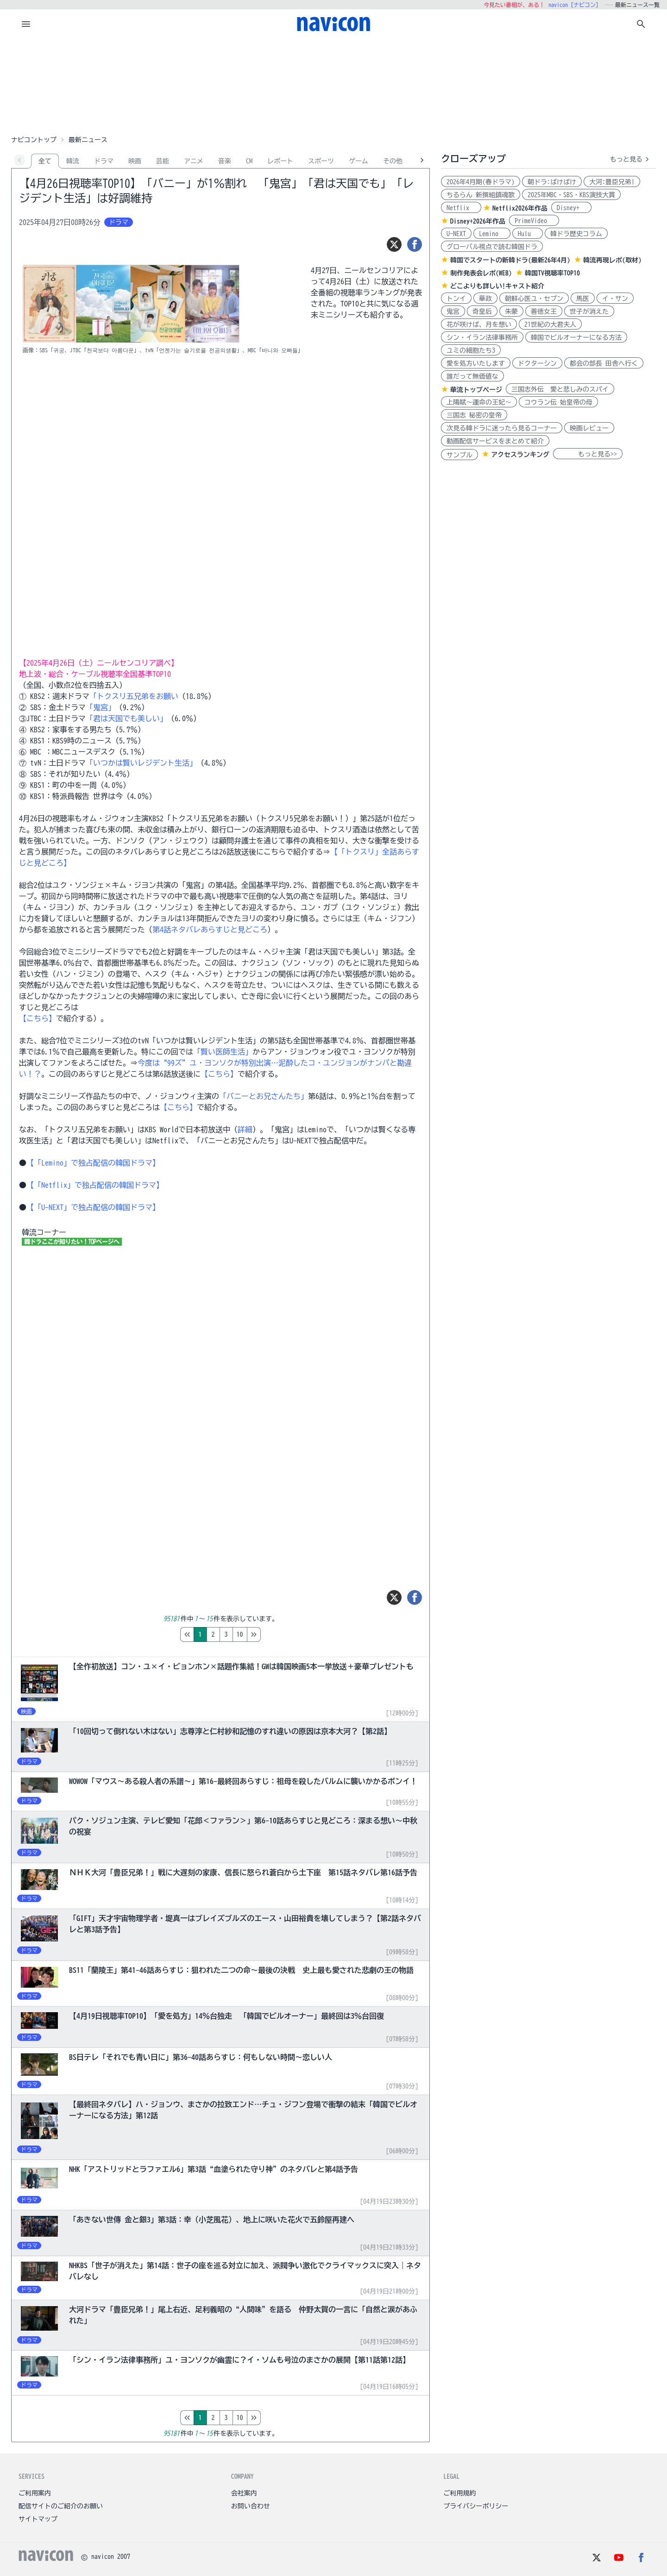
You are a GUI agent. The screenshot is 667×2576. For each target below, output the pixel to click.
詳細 (245, 1129)
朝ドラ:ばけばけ (552, 182)
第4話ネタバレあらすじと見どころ (209, 929)
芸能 (162, 161)
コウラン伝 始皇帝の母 (558, 402)
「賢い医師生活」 (222, 1051)
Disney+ (571, 208)
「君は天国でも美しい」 (126, 718)
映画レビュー (589, 428)
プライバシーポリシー (475, 2506)
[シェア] (414, 244)
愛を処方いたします (476, 363)
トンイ (456, 298)
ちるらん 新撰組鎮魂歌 (481, 195)
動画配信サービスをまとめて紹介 (495, 441)
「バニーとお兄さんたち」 (263, 1096)
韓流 (72, 161)
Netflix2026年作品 (519, 208)
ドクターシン (537, 363)
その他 (393, 161)
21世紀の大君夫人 (550, 324)
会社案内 (244, 2493)
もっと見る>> (588, 454)
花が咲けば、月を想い (479, 324)
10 (279, 1634)
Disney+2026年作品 (477, 221)
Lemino (492, 234)
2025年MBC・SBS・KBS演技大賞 (571, 195)
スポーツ (321, 161)
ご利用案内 (35, 2493)
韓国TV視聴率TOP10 (552, 273)
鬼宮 (453, 311)
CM (249, 161)
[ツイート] (394, 244)
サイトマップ (38, 2519)
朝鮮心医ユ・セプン (534, 298)
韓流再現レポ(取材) (612, 260)
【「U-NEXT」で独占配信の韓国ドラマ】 (93, 1207)
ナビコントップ (34, 140)
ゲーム (358, 161)
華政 (485, 298)
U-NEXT (456, 234)
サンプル (459, 455)
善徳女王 (544, 311)
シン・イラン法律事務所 (482, 337)
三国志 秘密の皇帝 (474, 415)
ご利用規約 (459, 2493)
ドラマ (103, 161)
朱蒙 (511, 311)
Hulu (527, 234)
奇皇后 (482, 311)
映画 (134, 161)
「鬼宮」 (100, 707)
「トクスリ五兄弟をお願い (133, 696)
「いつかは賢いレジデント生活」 (141, 763)
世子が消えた (589, 311)
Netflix (461, 208)
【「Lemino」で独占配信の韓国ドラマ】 (93, 1162)
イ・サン (615, 298)
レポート (280, 161)
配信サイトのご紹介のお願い (61, 2506)
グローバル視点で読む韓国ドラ (492, 246)
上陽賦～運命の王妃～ (479, 402)
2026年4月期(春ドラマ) (481, 182)
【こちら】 (37, 1018)
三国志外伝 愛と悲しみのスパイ (560, 389)
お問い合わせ (250, 2506)
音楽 (224, 161)
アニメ (193, 161)
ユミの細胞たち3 (471, 350)
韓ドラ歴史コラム (576, 234)
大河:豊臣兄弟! (612, 182)
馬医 (582, 298)
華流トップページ (476, 390)
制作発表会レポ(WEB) (481, 273)
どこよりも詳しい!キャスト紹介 (497, 286)
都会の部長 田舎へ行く (604, 363)
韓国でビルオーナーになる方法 (576, 337)
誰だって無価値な (472, 376)
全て (44, 161)
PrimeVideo (534, 221)
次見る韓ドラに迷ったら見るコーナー (502, 428)
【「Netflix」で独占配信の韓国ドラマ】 (95, 1185)
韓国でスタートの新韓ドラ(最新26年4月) (510, 260)
